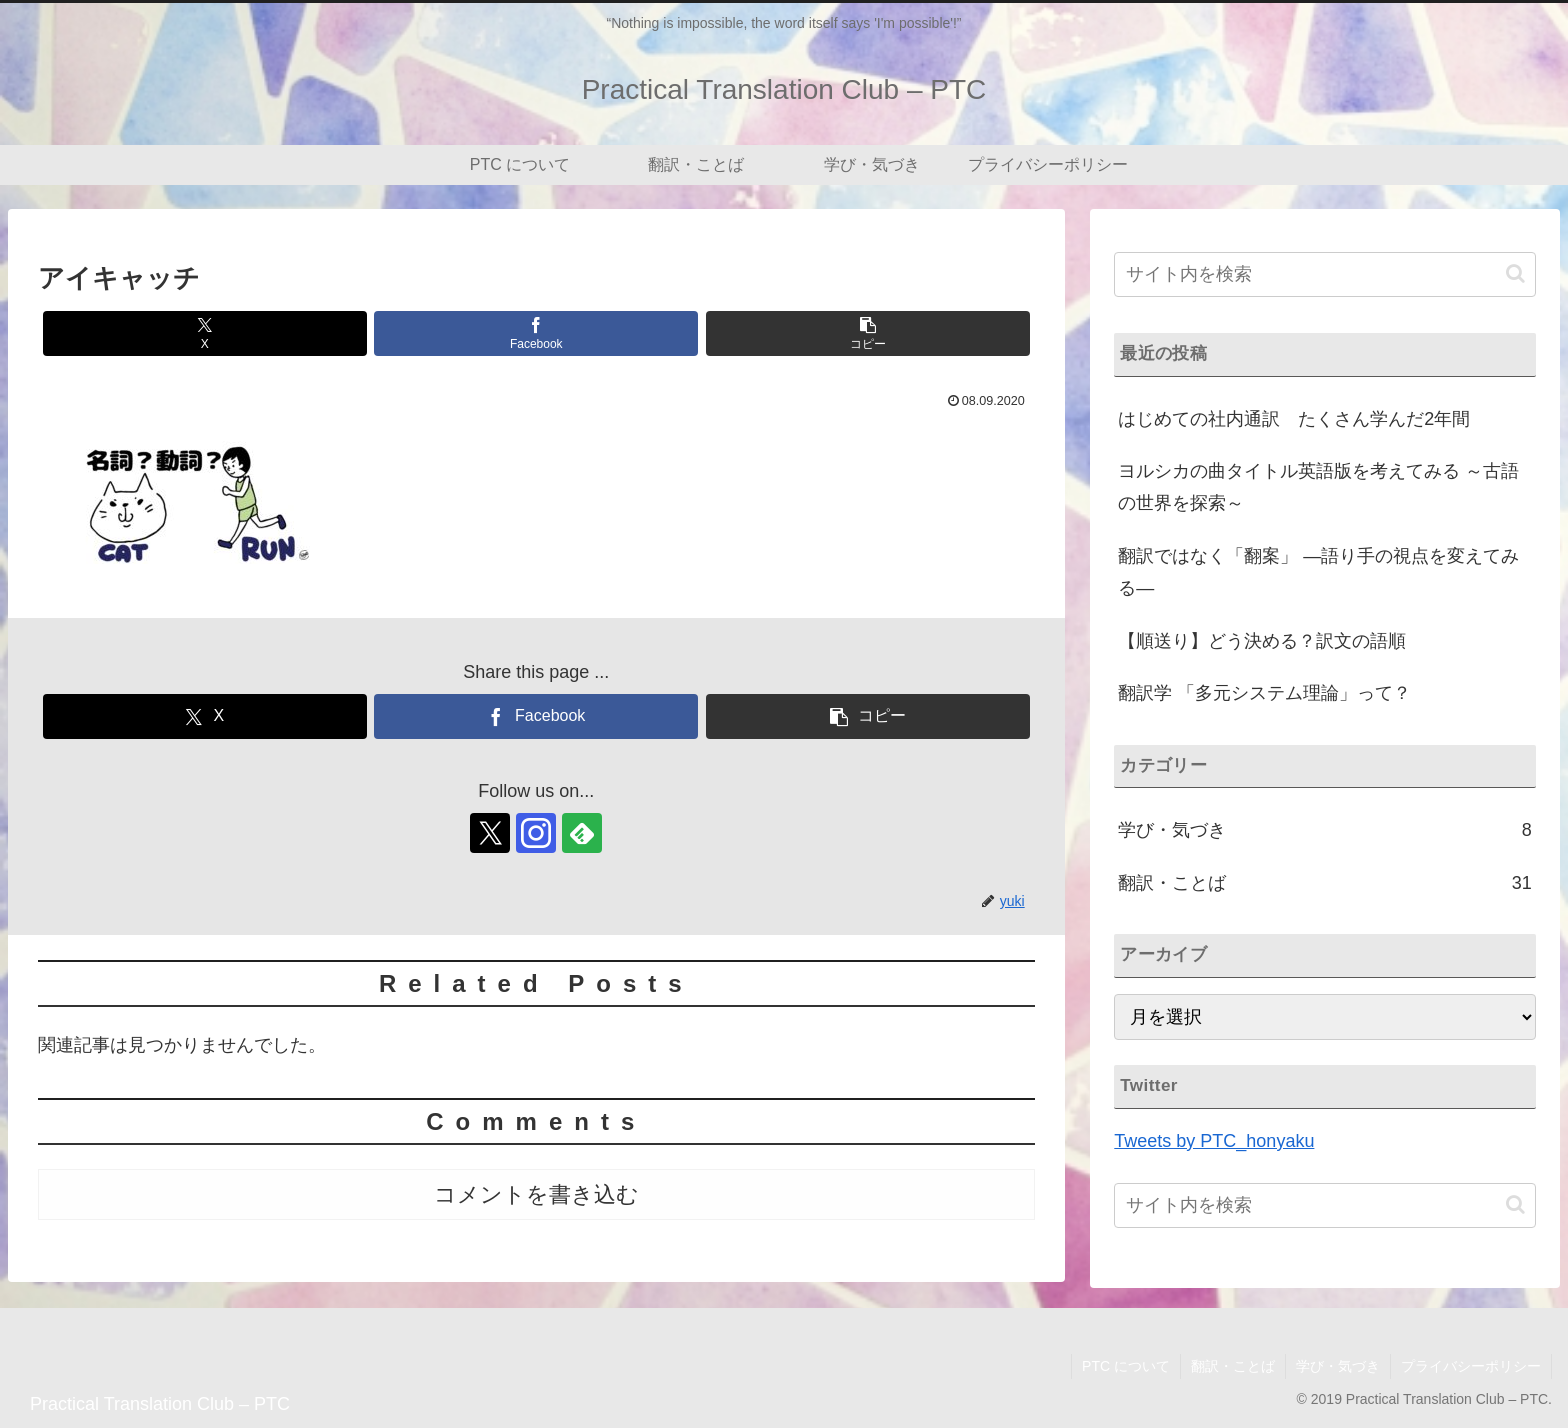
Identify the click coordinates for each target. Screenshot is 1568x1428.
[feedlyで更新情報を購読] (582, 833)
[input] (1324, 274)
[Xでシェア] (205, 333)
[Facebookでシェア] (536, 333)
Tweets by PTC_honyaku (1214, 1141)
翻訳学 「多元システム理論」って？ (1264, 693)
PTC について (1126, 1366)
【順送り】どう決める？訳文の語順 (1262, 641)
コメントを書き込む (536, 1194)
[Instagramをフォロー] (536, 833)
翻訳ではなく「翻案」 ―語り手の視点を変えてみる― (1318, 572)
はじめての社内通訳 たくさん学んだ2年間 (1294, 419)
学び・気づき (1338, 1366)
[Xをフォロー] (490, 833)
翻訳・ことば (1233, 1366)
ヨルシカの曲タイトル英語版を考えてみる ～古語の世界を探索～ (1318, 487)
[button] (868, 333)
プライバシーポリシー (1471, 1366)
